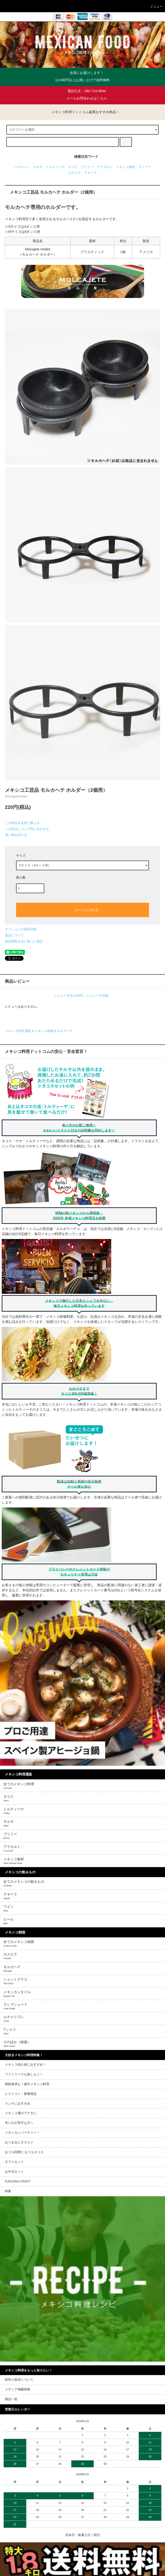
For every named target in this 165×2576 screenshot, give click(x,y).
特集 (8, 2191)
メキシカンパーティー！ (22, 2132)
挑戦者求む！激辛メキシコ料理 (27, 2084)
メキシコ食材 (125, 167)
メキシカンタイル (17, 1993)
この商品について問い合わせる (27, 829)
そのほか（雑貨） (17, 2043)
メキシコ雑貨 (44, 1031)
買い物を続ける (16, 835)
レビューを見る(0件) (68, 995)
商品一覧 (11, 2399)
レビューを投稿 (97, 995)
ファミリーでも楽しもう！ (24, 2074)
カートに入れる (82, 909)
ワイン (8, 1908)
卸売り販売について (19, 2379)
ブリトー (87, 167)
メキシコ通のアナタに (21, 2113)
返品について (14, 935)
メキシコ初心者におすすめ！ (25, 2064)
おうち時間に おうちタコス (24, 2152)
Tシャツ (9, 2031)
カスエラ (74, 173)
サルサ (38, 167)
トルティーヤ (55, 167)
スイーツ (144, 167)
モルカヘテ (65, 1031)
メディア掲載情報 (17, 2389)
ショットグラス (15, 1981)
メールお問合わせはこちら (86, 98)
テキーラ (90, 173)
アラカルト (105, 167)
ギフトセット (14, 2162)
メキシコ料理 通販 (18, 1031)
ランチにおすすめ (17, 2103)
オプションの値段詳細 (21, 929)
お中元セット (14, 2171)
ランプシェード (15, 2006)
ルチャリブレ (13, 2018)
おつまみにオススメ (19, 2142)
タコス (73, 167)
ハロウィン (22, 167)
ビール (8, 1921)
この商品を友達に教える (22, 823)
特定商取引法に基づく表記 (24, 941)
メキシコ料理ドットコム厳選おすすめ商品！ (82, 112)
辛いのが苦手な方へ (19, 2123)
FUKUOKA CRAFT (18, 2181)
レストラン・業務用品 (21, 2094)
